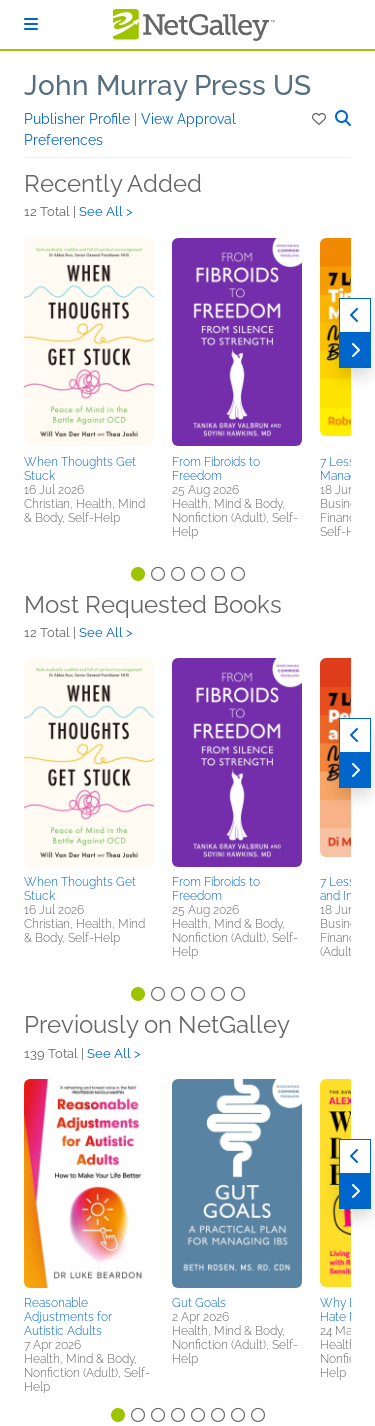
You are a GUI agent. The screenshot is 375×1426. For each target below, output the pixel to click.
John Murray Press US (167, 85)
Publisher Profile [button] (79, 119)
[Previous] (355, 315)
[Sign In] (31, 24)
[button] (320, 119)
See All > (106, 211)
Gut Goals (199, 1303)
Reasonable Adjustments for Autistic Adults (68, 1317)
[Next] (355, 350)
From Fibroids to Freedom (216, 469)
